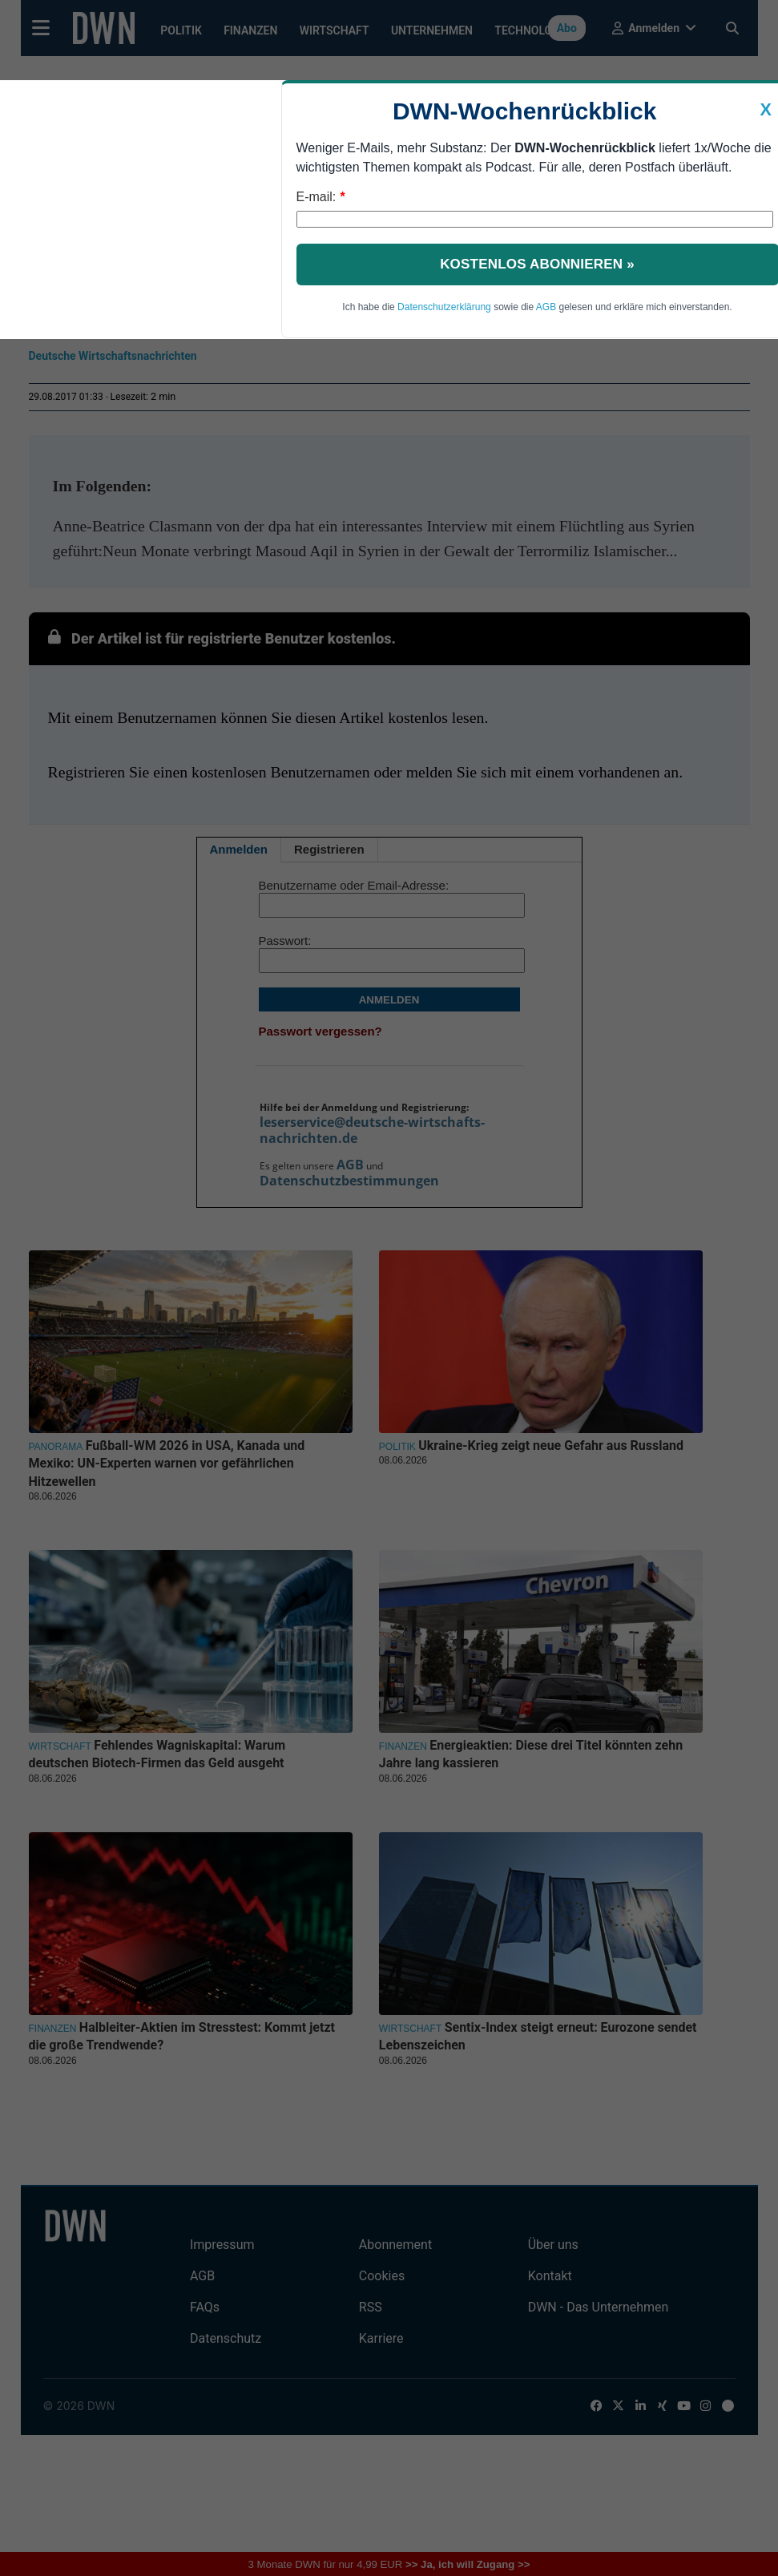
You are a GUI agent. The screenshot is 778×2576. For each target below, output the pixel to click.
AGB (546, 307)
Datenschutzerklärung (444, 307)
